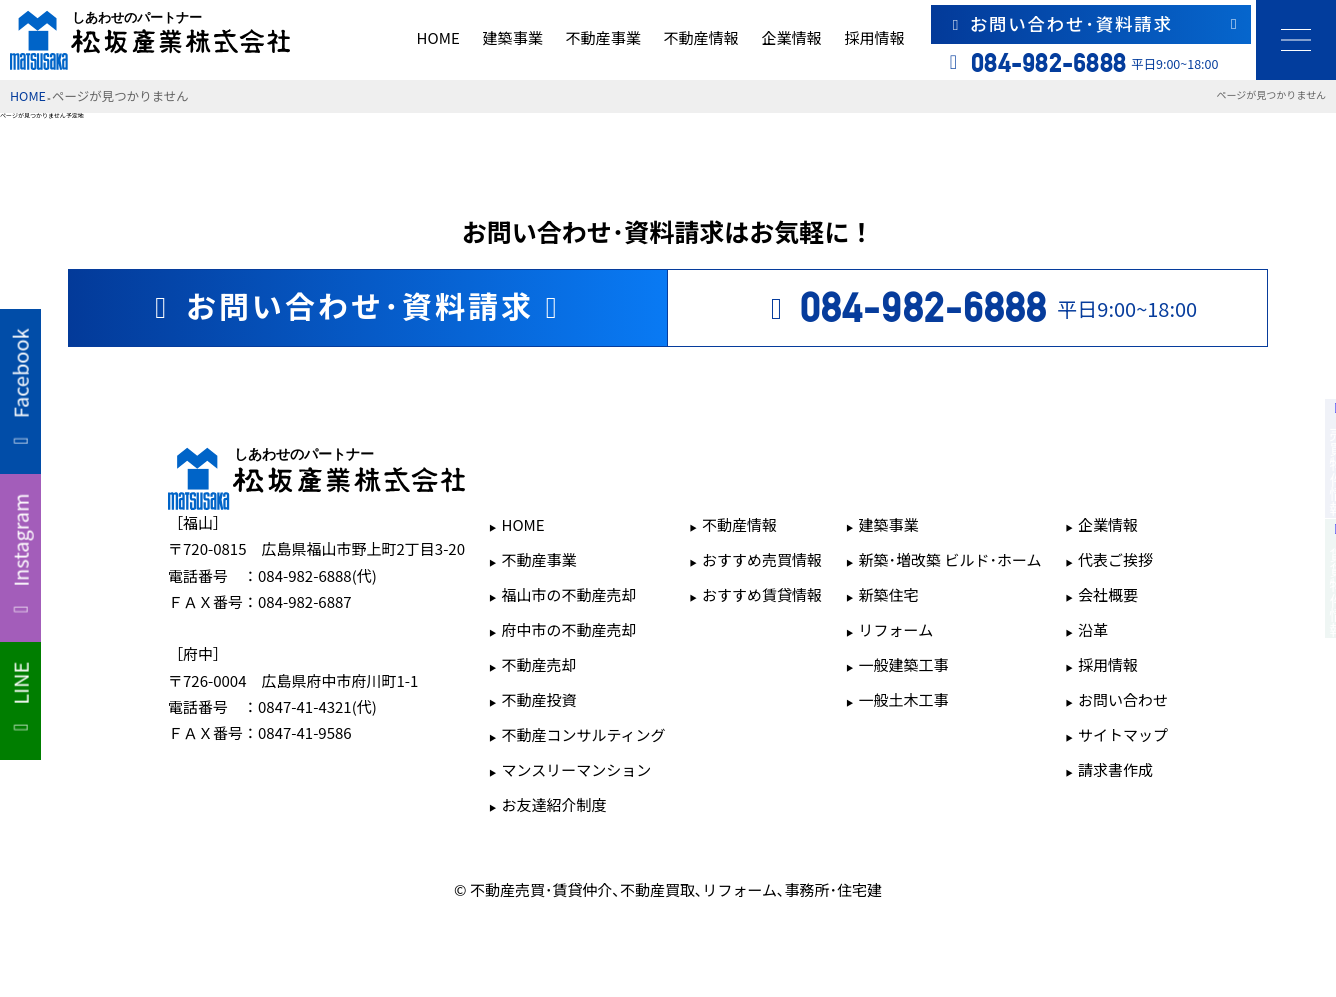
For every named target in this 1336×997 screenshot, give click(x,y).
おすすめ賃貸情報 (762, 594)
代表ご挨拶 (1115, 559)
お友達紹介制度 (553, 804)
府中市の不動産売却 (568, 629)
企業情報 (791, 37)
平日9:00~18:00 (977, 308)
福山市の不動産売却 (568, 594)
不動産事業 (603, 37)
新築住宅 (889, 594)
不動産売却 (538, 664)
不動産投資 (538, 699)
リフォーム (896, 629)
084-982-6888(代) (317, 575)
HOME (438, 37)
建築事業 (513, 37)
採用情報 (874, 37)
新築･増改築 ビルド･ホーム (950, 559)
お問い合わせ (1123, 699)
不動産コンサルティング (583, 734)
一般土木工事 (904, 699)
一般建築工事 (904, 664)
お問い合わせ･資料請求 (1094, 23)
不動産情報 (701, 37)
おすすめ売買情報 (762, 559)
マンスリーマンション (576, 769)
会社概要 (1108, 594)
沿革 (1093, 629)
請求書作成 (1115, 769)
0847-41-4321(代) (317, 706)
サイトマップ (1123, 734)
